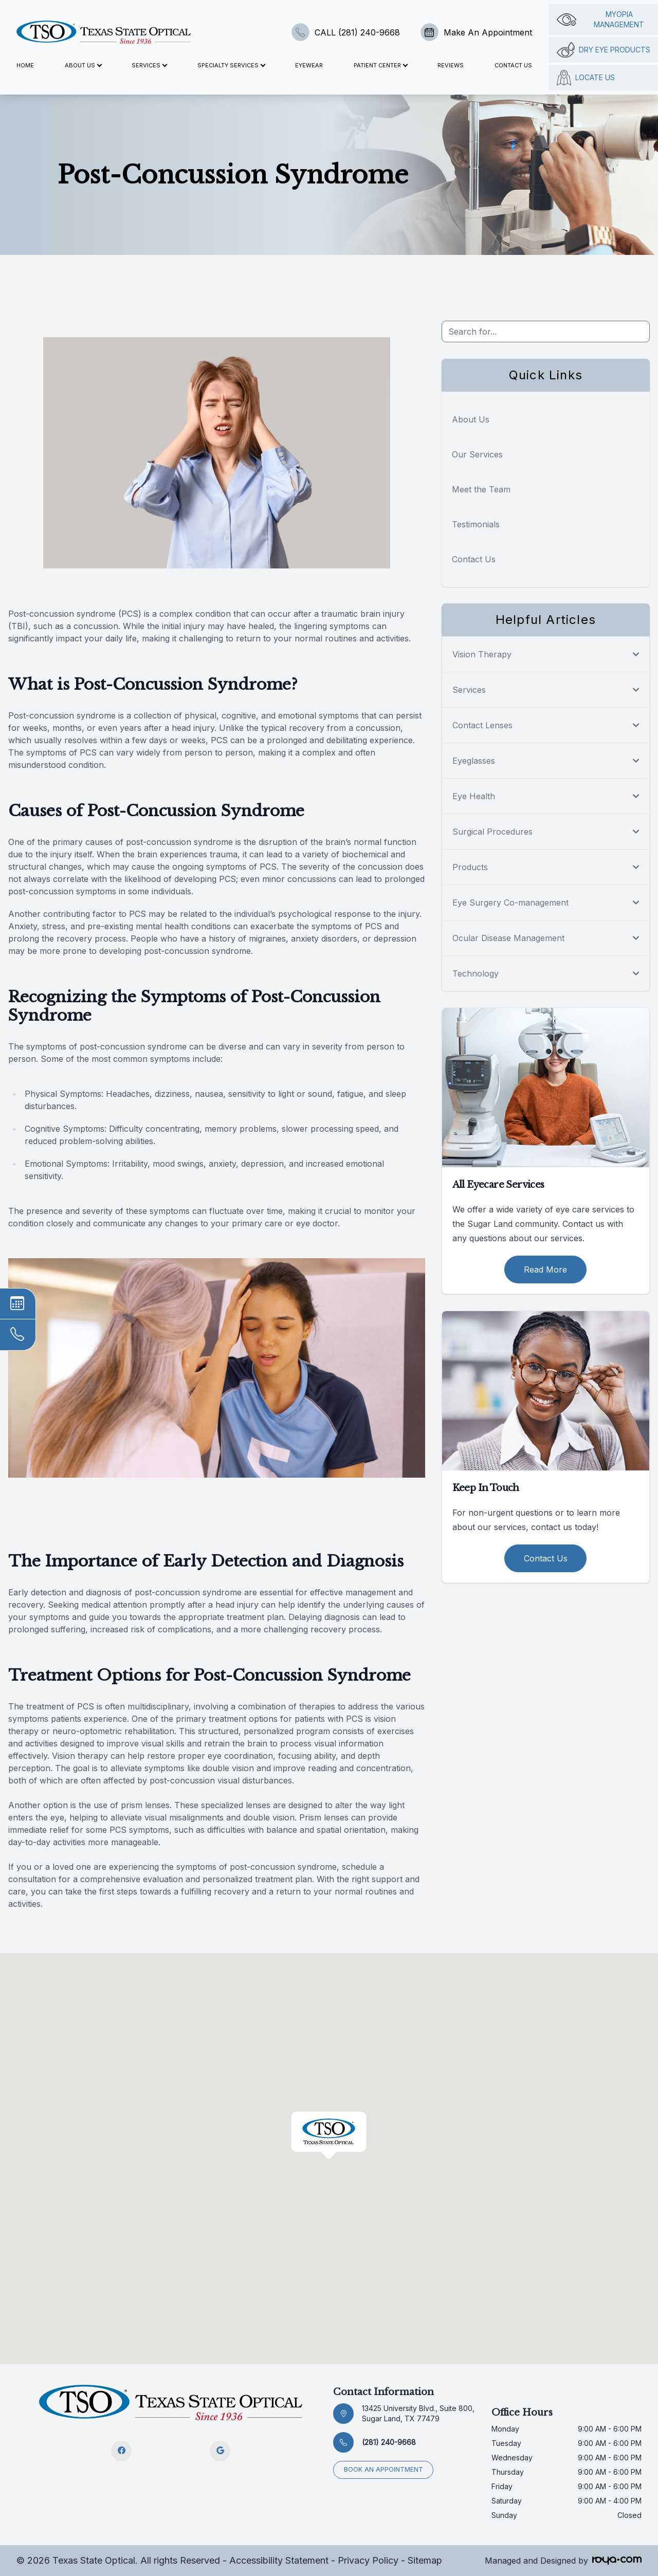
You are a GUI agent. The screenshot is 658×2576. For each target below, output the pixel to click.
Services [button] (149, 65)
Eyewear (309, 65)
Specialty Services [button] (231, 65)
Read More (545, 1269)
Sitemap (425, 2560)
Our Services (477, 454)
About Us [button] (83, 65)
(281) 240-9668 (389, 2442)
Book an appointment (383, 2469)
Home (25, 65)
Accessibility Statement (278, 2560)
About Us (470, 419)
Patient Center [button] (380, 65)
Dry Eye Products (603, 50)
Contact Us (513, 65)
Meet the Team (481, 489)
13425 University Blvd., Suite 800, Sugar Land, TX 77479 (418, 2413)
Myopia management (601, 19)
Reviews (450, 65)
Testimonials (476, 524)
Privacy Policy (368, 2560)
